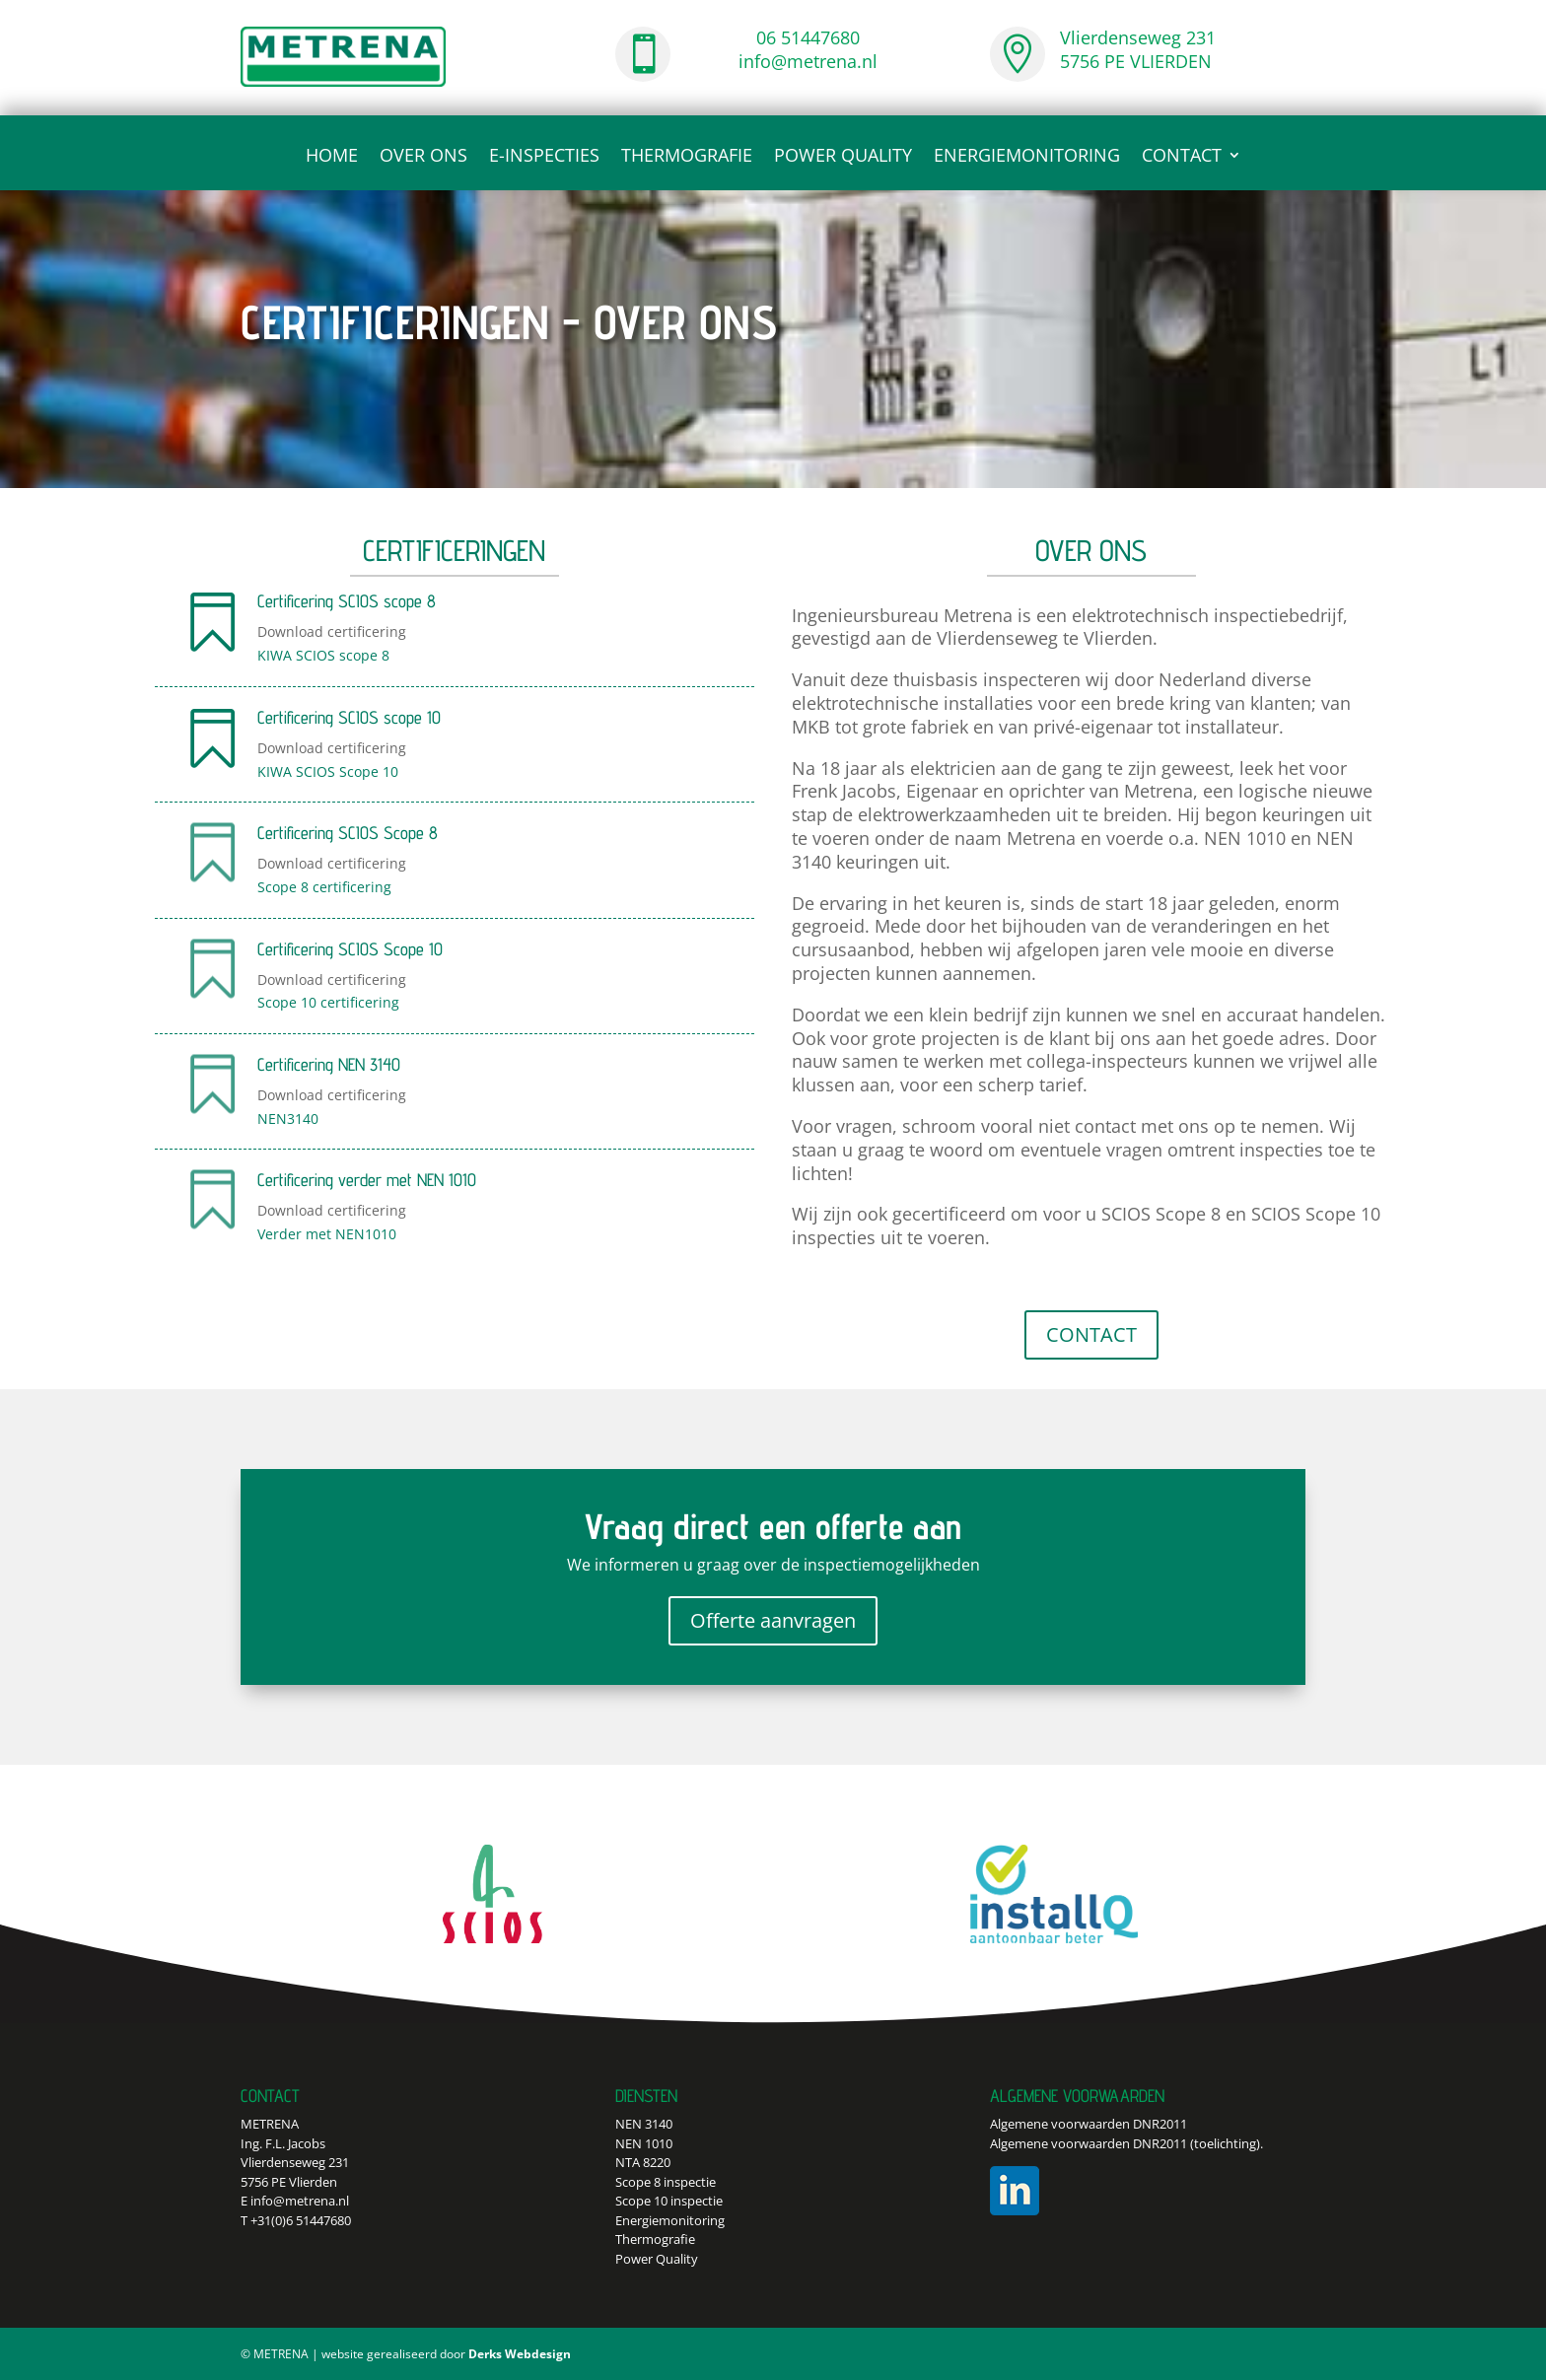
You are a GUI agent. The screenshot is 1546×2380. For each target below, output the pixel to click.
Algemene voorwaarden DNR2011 (1088, 2124)
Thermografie (686, 157)
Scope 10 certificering (328, 1002)
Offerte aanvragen (773, 1620)
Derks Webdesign (519, 2353)
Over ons (423, 157)
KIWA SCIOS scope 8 (323, 655)
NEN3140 (287, 1118)
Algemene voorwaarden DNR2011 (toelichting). (1126, 2143)
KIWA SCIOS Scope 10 (327, 771)
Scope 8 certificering (324, 886)
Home (332, 157)
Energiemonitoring (1027, 157)
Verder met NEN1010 (326, 1234)
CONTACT (1182, 157)
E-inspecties (544, 157)
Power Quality (843, 157)
